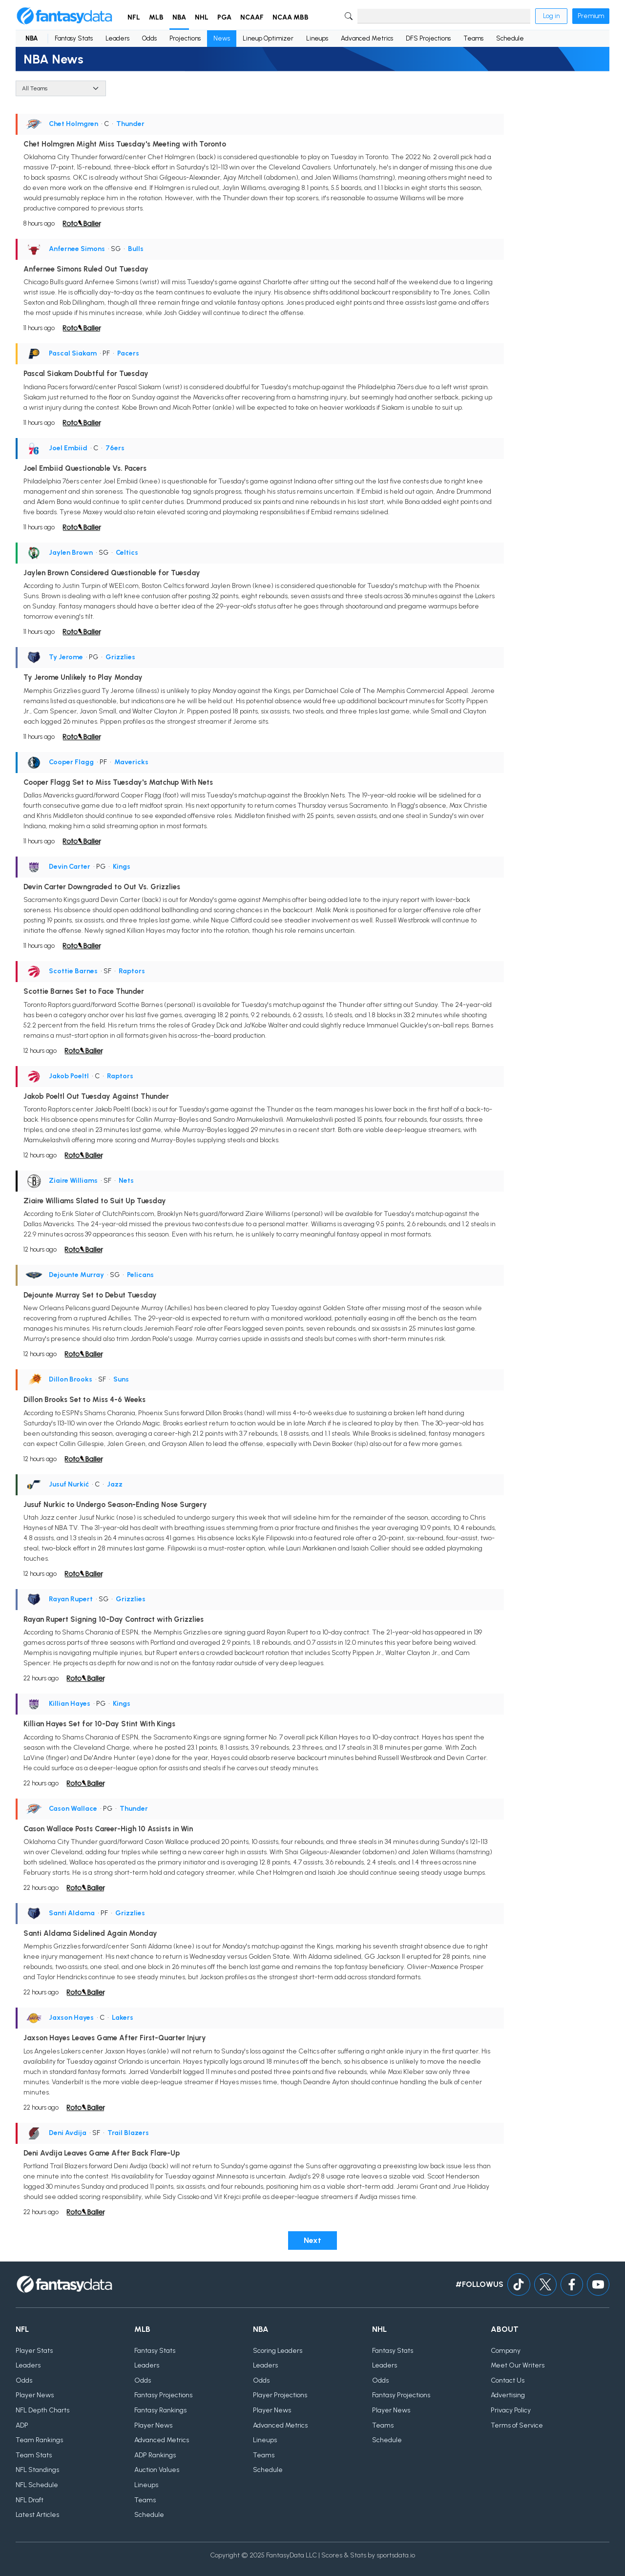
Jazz (115, 1484)
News (221, 38)
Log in (551, 16)
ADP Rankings (155, 2455)
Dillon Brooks (70, 1379)
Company (506, 2350)
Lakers (122, 2017)
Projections (185, 38)
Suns (121, 1379)
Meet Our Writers (517, 2365)
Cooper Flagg (71, 762)
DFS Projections (428, 38)
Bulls (136, 249)
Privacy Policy (511, 2410)
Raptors (132, 971)
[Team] (61, 88)
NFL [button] (133, 17)
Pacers (128, 353)
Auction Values (156, 2470)
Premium (591, 16)
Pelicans (140, 1275)
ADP (22, 2425)
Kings (121, 866)
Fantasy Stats (74, 38)
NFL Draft (29, 2500)
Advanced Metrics (367, 38)
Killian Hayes (69, 1703)
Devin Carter (69, 866)
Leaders (117, 38)
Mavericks (131, 762)
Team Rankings (39, 2440)
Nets (126, 1180)
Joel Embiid (68, 448)
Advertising (508, 2395)
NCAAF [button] (252, 17)
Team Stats (34, 2455)
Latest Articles (37, 2515)
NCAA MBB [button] (290, 17)
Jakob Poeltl (69, 1076)
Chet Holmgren (73, 124)
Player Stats (34, 2350)
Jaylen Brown (71, 552)
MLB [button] (156, 17)
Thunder (130, 124)
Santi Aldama (72, 1913)
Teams (473, 38)
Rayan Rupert (71, 1599)
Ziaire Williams (73, 1180)
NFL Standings (37, 2470)
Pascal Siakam (73, 353)
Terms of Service (517, 2425)
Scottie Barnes (73, 971)
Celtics (127, 552)
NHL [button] (201, 17)
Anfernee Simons (77, 249)
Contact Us (507, 2380)
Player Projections (280, 2395)
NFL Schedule (37, 2485)
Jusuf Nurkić (69, 1484)
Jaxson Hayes (71, 2017)
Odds (149, 38)
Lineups (317, 38)
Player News (35, 2395)
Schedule (510, 38)
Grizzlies (120, 657)
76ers (115, 448)
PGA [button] (224, 17)
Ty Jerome (66, 657)
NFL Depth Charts (42, 2410)
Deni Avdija (67, 2133)
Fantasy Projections (163, 2395)
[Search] (443, 16)
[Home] (64, 16)
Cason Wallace (73, 1808)
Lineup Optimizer (268, 38)
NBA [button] (179, 17)
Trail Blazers (128, 2133)
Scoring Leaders (277, 2350)
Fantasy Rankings (160, 2410)
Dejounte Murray (76, 1275)
